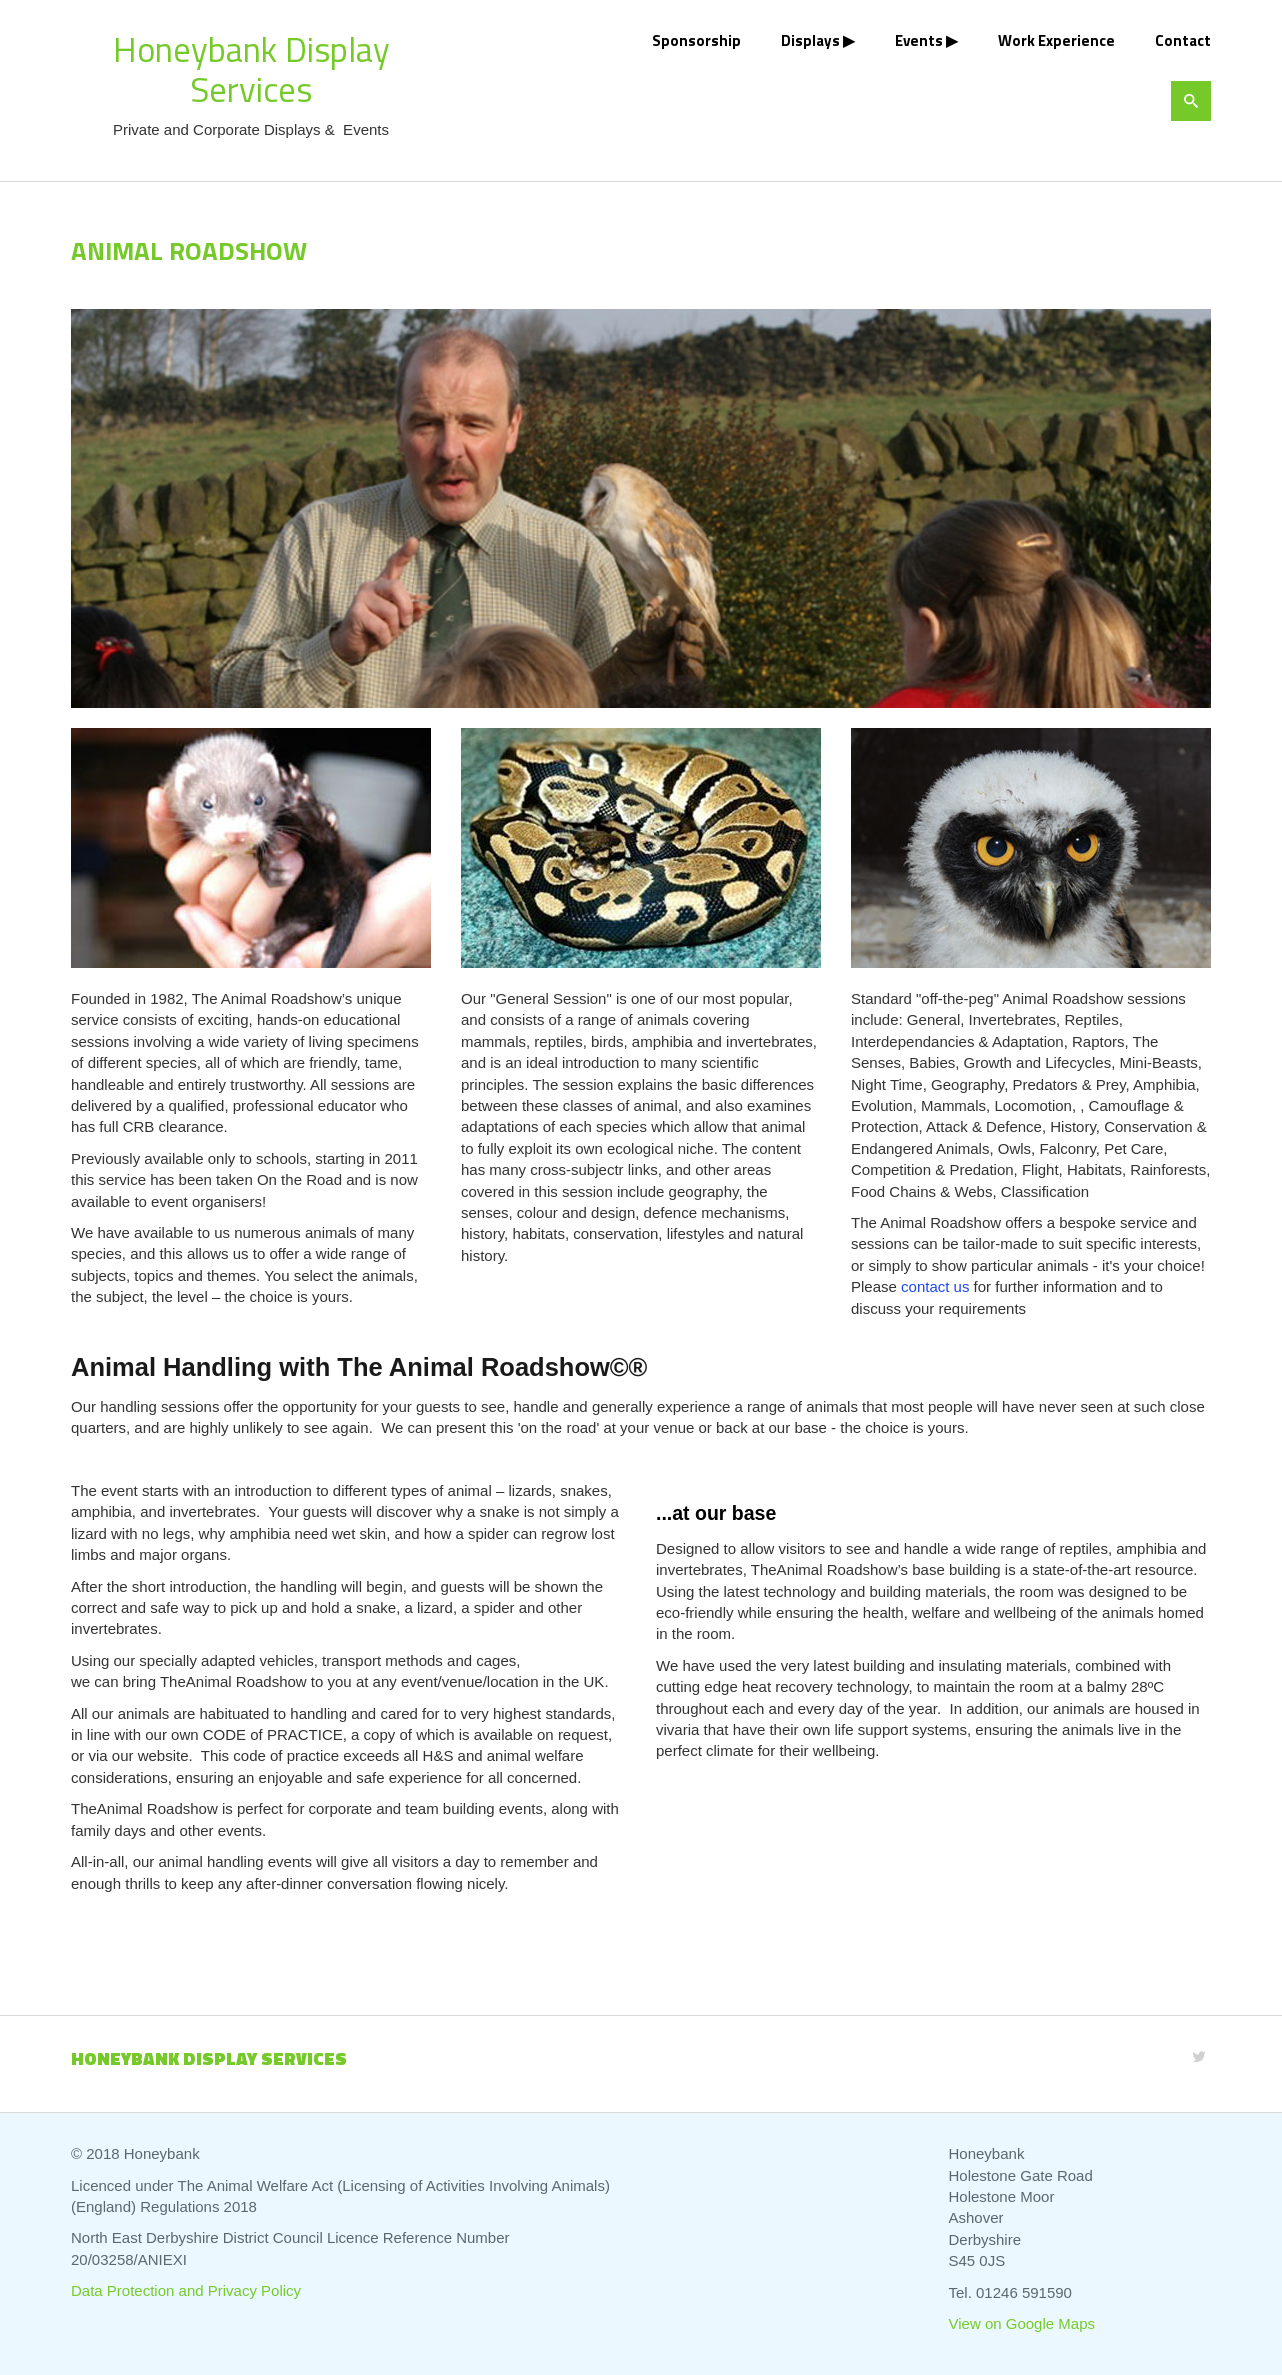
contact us (935, 1286)
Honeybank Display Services (251, 69)
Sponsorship (696, 40)
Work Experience (1056, 40)
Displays (810, 40)
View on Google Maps (1022, 2323)
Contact (1183, 40)
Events (919, 40)
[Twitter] (1199, 2056)
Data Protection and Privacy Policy (186, 2290)
